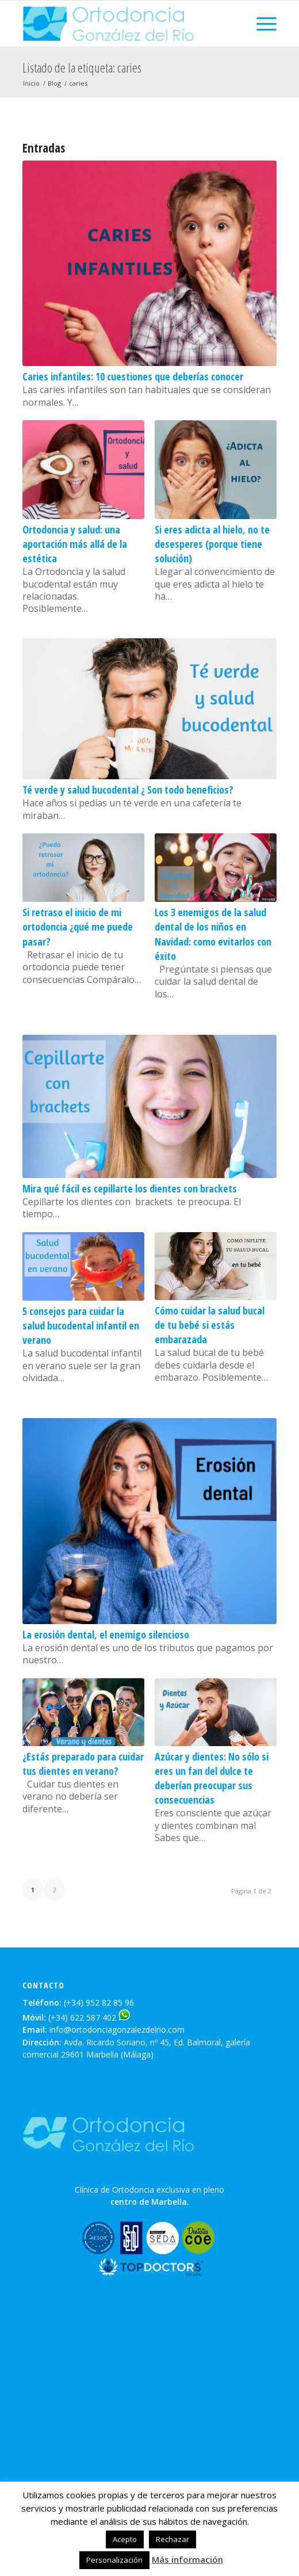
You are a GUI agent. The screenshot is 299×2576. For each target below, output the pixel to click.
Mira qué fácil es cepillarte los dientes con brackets (129, 1188)
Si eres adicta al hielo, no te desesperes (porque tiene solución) (212, 544)
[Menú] (261, 24)
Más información (187, 2559)
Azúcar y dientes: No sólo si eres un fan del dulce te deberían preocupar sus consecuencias (212, 1778)
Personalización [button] (114, 2560)
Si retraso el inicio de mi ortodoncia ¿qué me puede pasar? (77, 926)
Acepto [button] (125, 2539)
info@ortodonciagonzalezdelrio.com (117, 2029)
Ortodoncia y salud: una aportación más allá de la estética (74, 544)
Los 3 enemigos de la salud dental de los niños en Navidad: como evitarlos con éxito (213, 934)
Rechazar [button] (172, 2539)
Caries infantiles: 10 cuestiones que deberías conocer (132, 376)
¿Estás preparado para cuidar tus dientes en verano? (83, 1764)
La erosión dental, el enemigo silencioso (105, 1634)
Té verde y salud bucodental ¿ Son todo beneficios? (127, 790)
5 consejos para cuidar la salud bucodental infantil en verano (80, 1325)
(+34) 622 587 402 (82, 2017)
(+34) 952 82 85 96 (99, 2002)
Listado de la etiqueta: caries (81, 67)
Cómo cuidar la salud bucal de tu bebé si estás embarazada (209, 1325)
